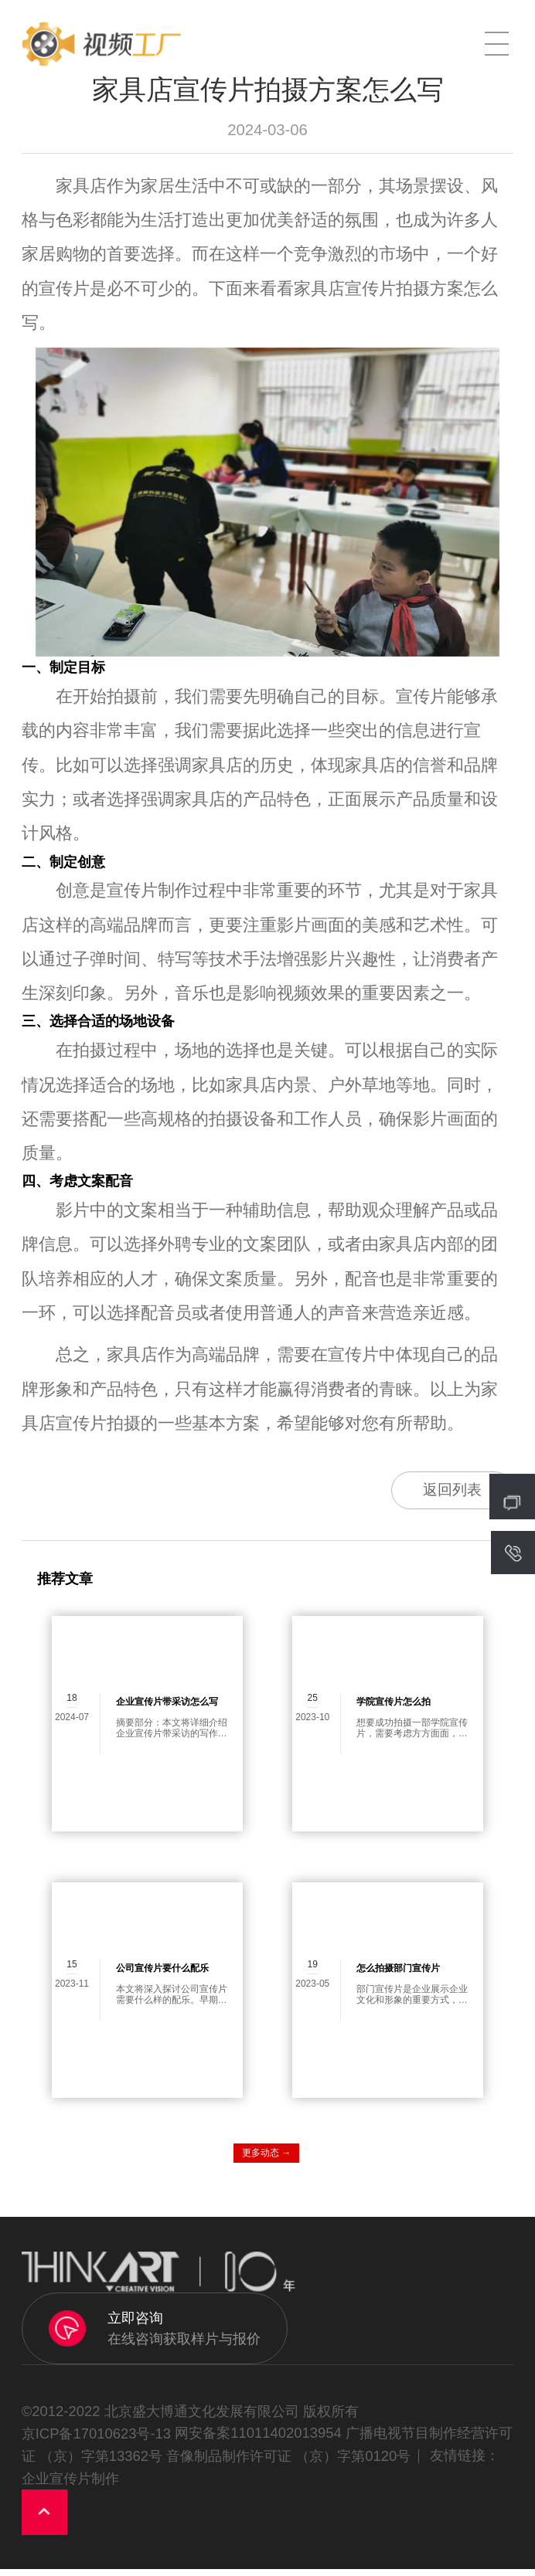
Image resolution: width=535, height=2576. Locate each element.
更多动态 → (266, 2159)
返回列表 (442, 1493)
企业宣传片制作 (70, 2485)
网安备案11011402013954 (258, 2440)
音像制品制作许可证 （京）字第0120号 (288, 2463)
